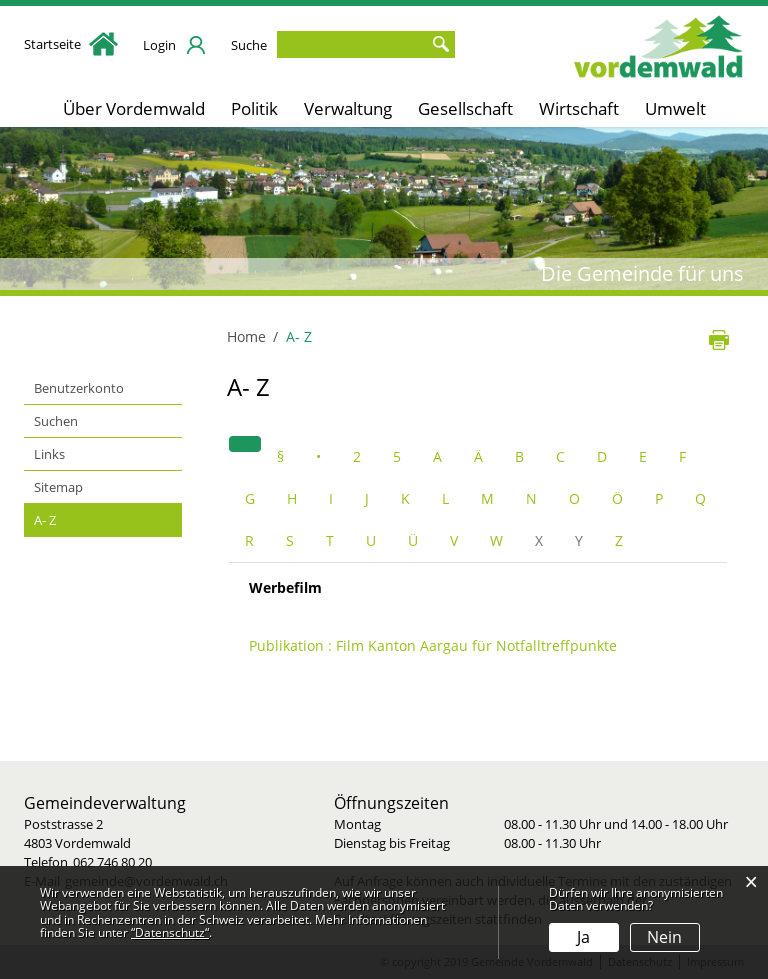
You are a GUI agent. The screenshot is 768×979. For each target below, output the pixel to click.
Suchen (56, 421)
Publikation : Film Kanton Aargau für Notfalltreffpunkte (433, 645)
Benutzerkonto (79, 388)
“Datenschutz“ (170, 932)
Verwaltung (348, 108)
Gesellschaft (465, 108)
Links (49, 454)
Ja (583, 937)
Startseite (71, 44)
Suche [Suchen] (440, 44)
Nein (664, 937)
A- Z (83, 519)
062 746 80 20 (112, 862)
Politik (254, 108)
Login (159, 45)
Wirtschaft (579, 108)
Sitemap (58, 487)
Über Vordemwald (134, 108)
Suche (249, 45)
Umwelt (675, 108)
